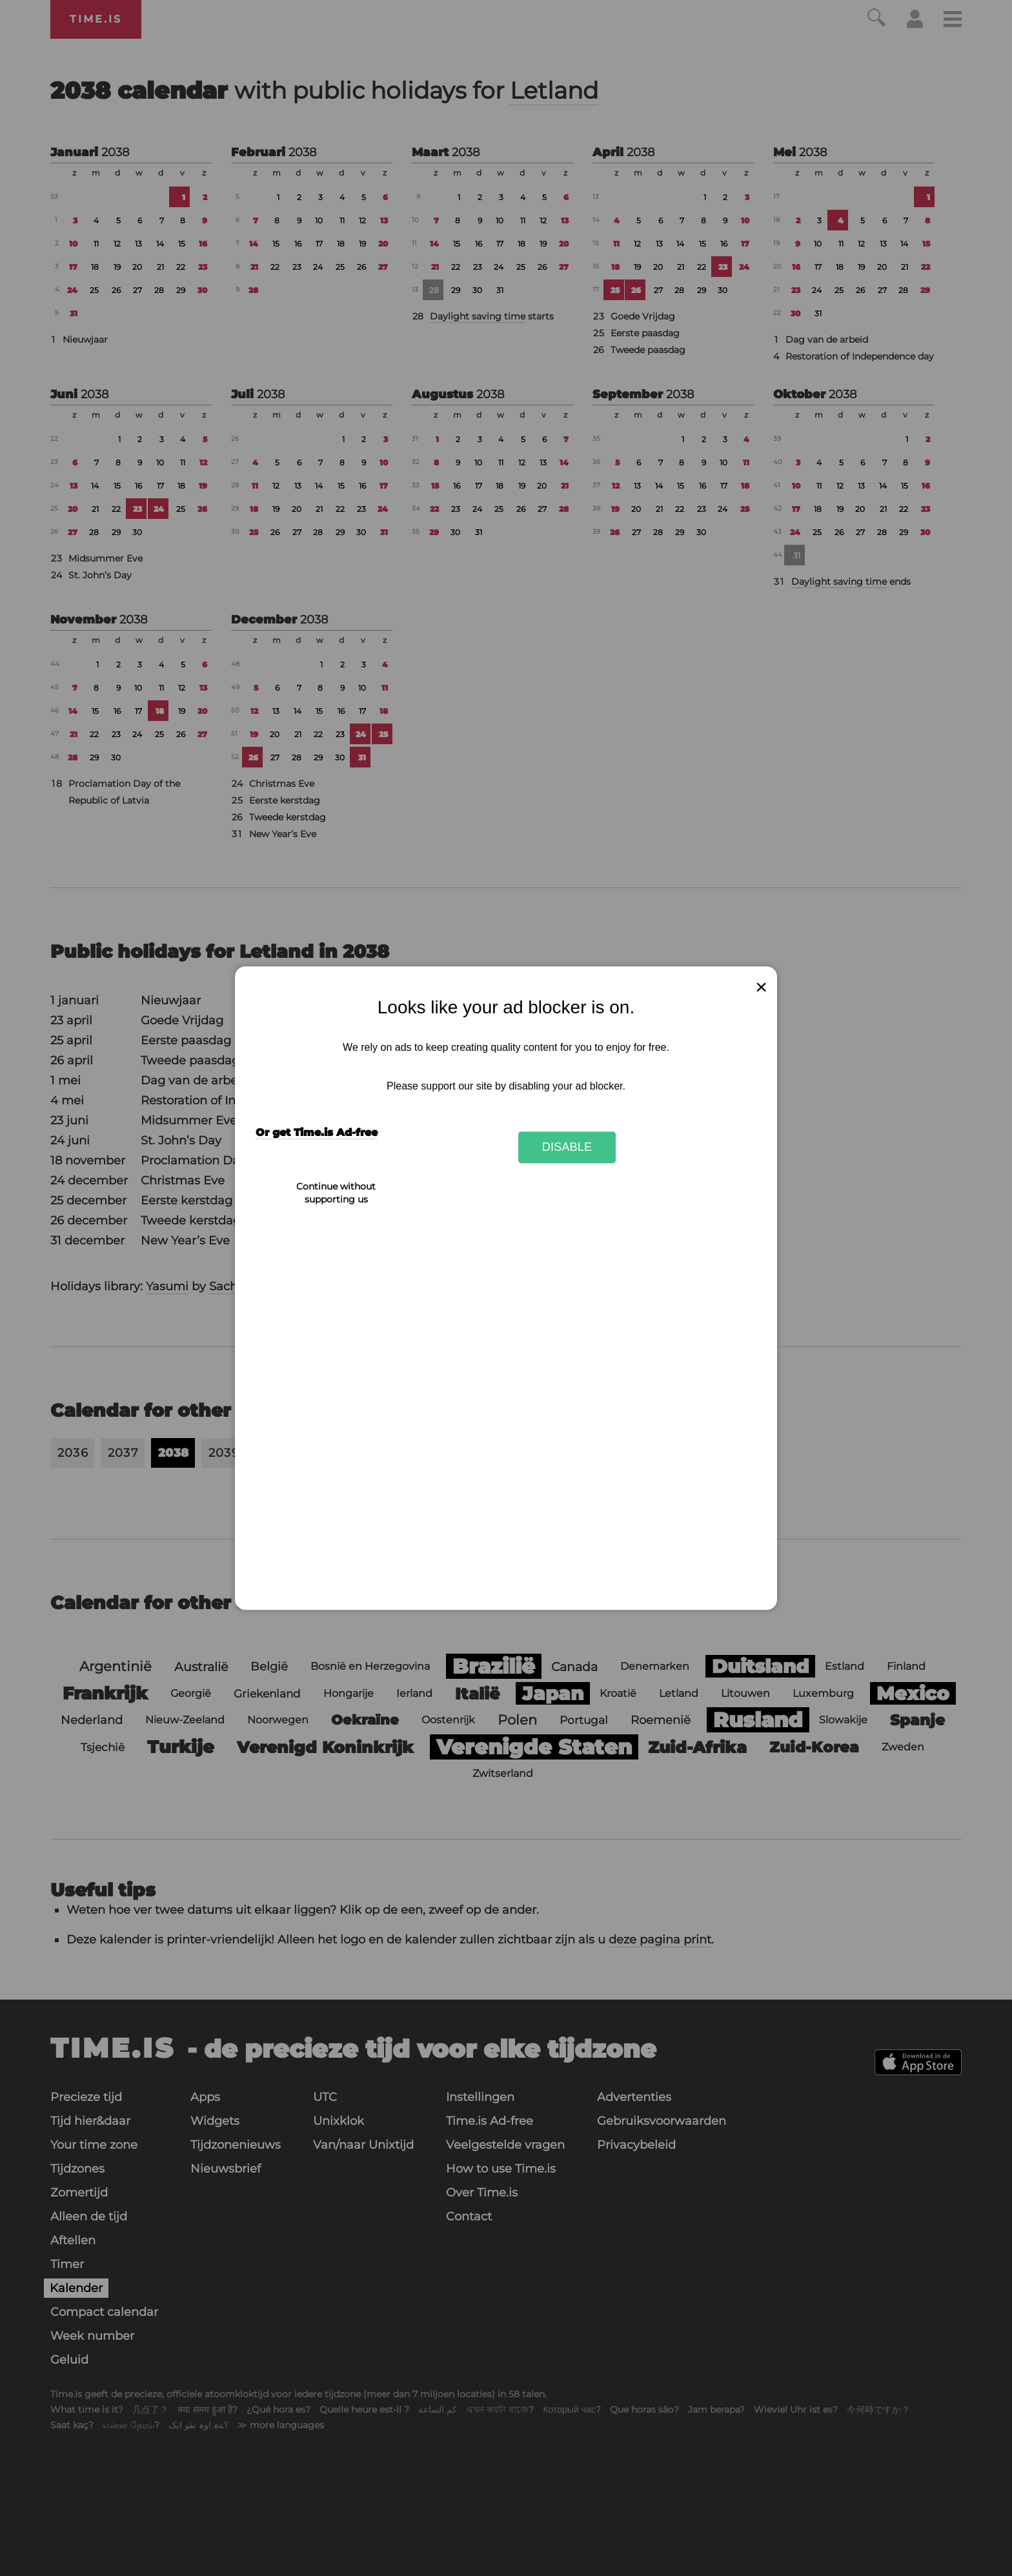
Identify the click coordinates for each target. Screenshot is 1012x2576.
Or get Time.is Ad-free (317, 1132)
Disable (567, 1147)
